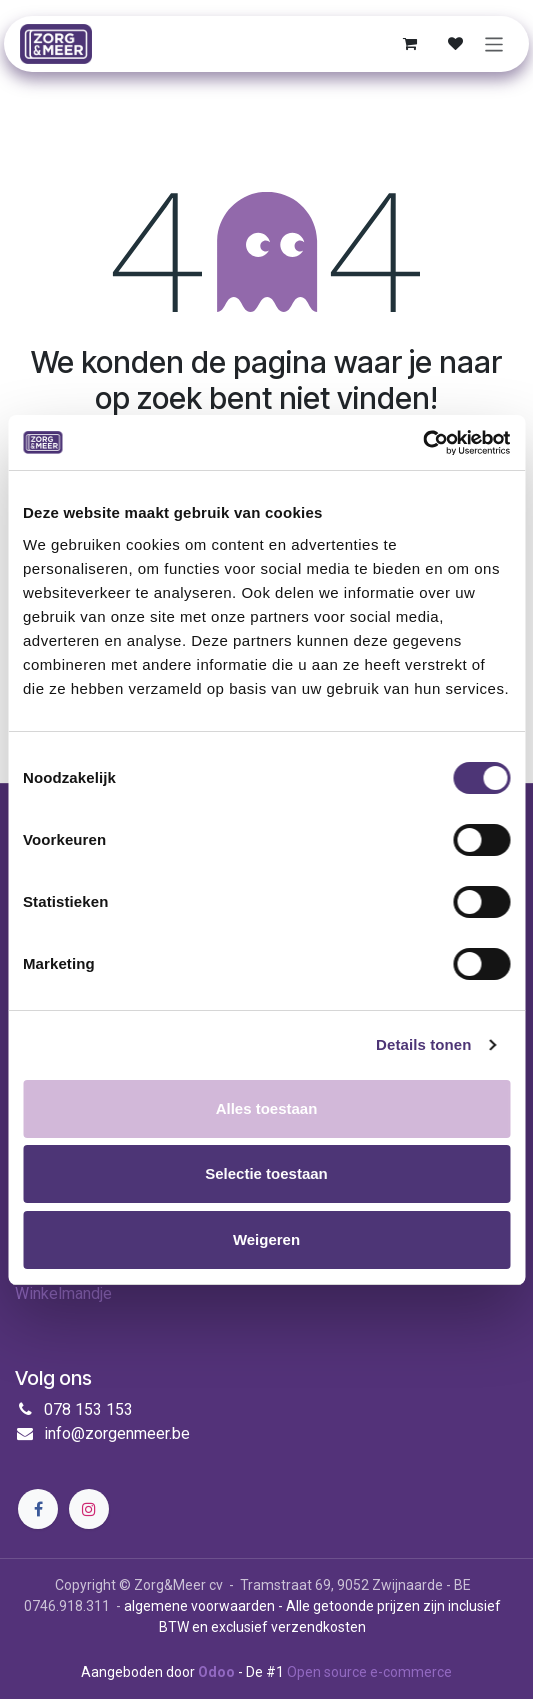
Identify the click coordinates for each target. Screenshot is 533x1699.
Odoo (218, 1672)
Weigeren (266, 1239)
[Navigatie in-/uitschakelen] (494, 43)
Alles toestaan (267, 1108)
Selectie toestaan (266, 1173)
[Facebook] (38, 1509)
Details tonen (423, 1044)
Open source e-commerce (369, 1672)
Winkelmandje (63, 1293)
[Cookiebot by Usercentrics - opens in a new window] (422, 443)
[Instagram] (89, 1509)
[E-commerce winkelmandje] (410, 44)
